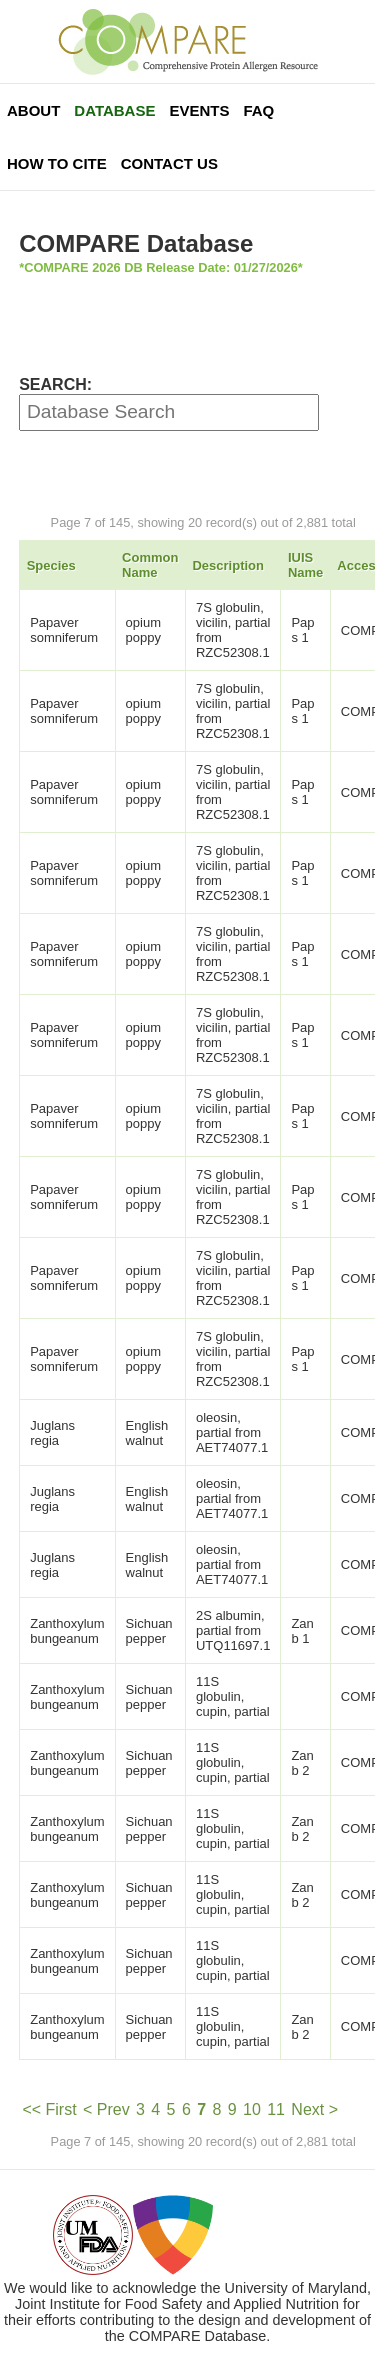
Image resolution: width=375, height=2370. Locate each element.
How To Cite (57, 163)
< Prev (106, 2109)
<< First (49, 2109)
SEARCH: (55, 384)
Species (51, 565)
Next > (314, 2109)
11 (276, 2109)
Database (114, 110)
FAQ (258, 110)
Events (199, 110)
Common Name (150, 565)
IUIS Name (305, 565)
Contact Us (169, 163)
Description (228, 565)
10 (252, 2109)
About (33, 110)
